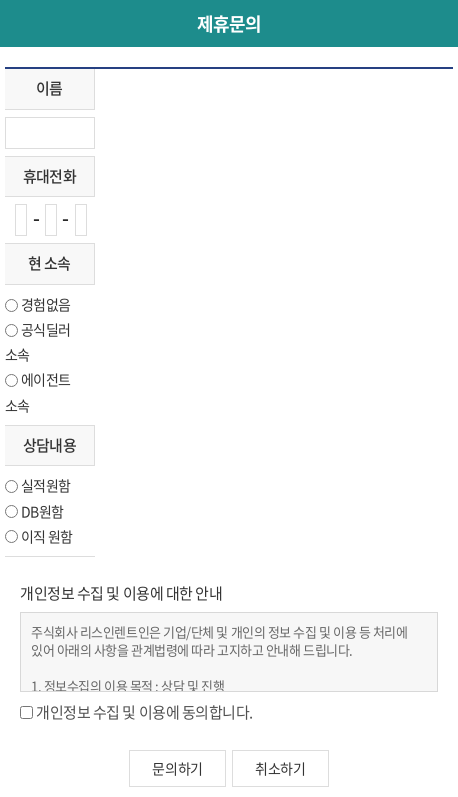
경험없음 (45, 304)
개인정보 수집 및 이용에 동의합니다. (144, 712)
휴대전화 (49, 176)
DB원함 (42, 511)
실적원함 (45, 485)
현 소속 (49, 263)
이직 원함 (47, 536)
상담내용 (49, 445)
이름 (49, 88)
